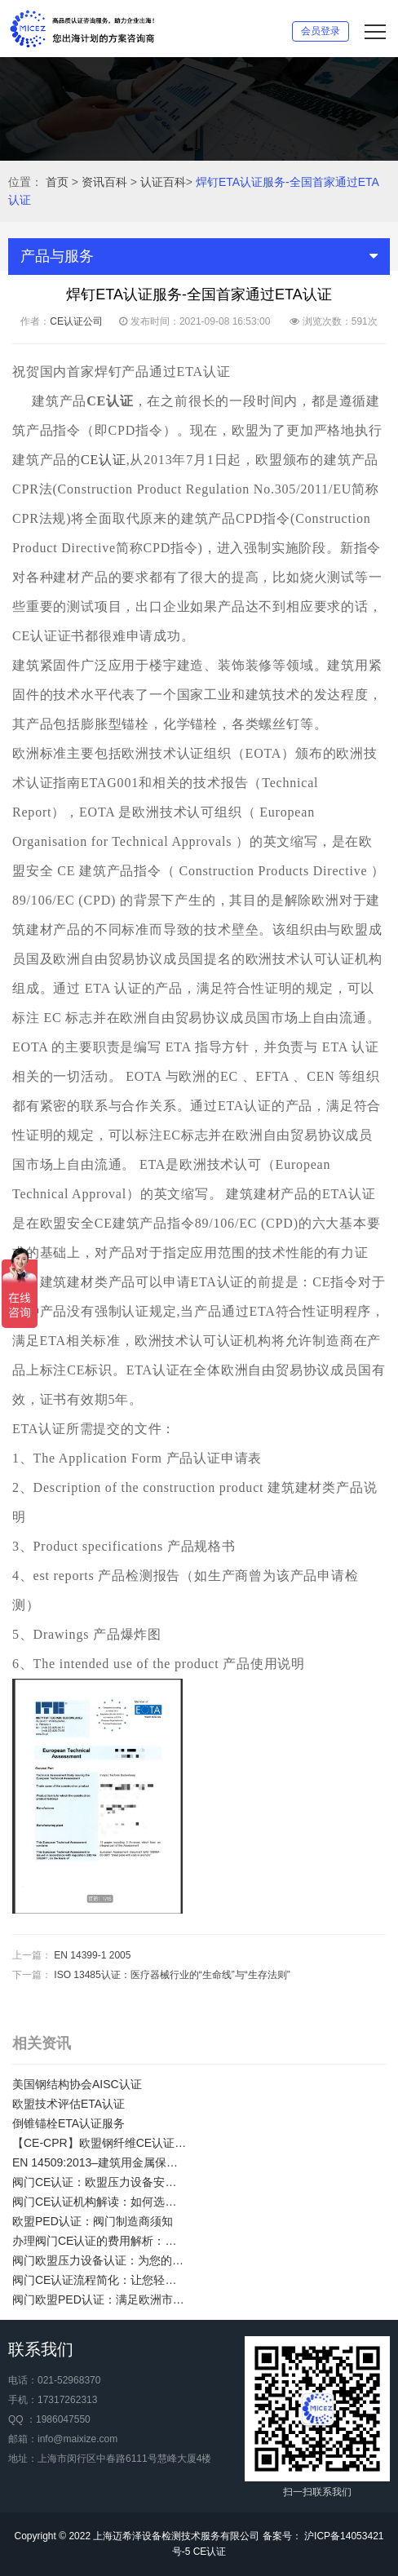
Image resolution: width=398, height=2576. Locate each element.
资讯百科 (104, 181)
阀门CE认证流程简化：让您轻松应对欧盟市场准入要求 (99, 2279)
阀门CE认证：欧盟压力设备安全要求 (99, 2182)
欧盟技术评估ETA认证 (68, 2103)
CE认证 (103, 460)
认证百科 (163, 181)
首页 (57, 181)
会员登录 (320, 31)
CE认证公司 (76, 321)
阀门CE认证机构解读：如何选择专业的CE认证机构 (99, 2201)
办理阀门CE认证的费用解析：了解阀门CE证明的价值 (99, 2240)
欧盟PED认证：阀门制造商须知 (92, 2221)
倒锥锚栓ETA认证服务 (68, 2123)
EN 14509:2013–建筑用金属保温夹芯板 (99, 2162)
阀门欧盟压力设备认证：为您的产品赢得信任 (99, 2260)
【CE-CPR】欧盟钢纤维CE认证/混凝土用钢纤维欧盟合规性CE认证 (99, 2142)
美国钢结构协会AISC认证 (77, 2084)
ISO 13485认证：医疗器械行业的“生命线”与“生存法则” (172, 1975)
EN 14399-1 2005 (92, 1955)
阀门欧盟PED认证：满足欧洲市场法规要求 (99, 2299)
